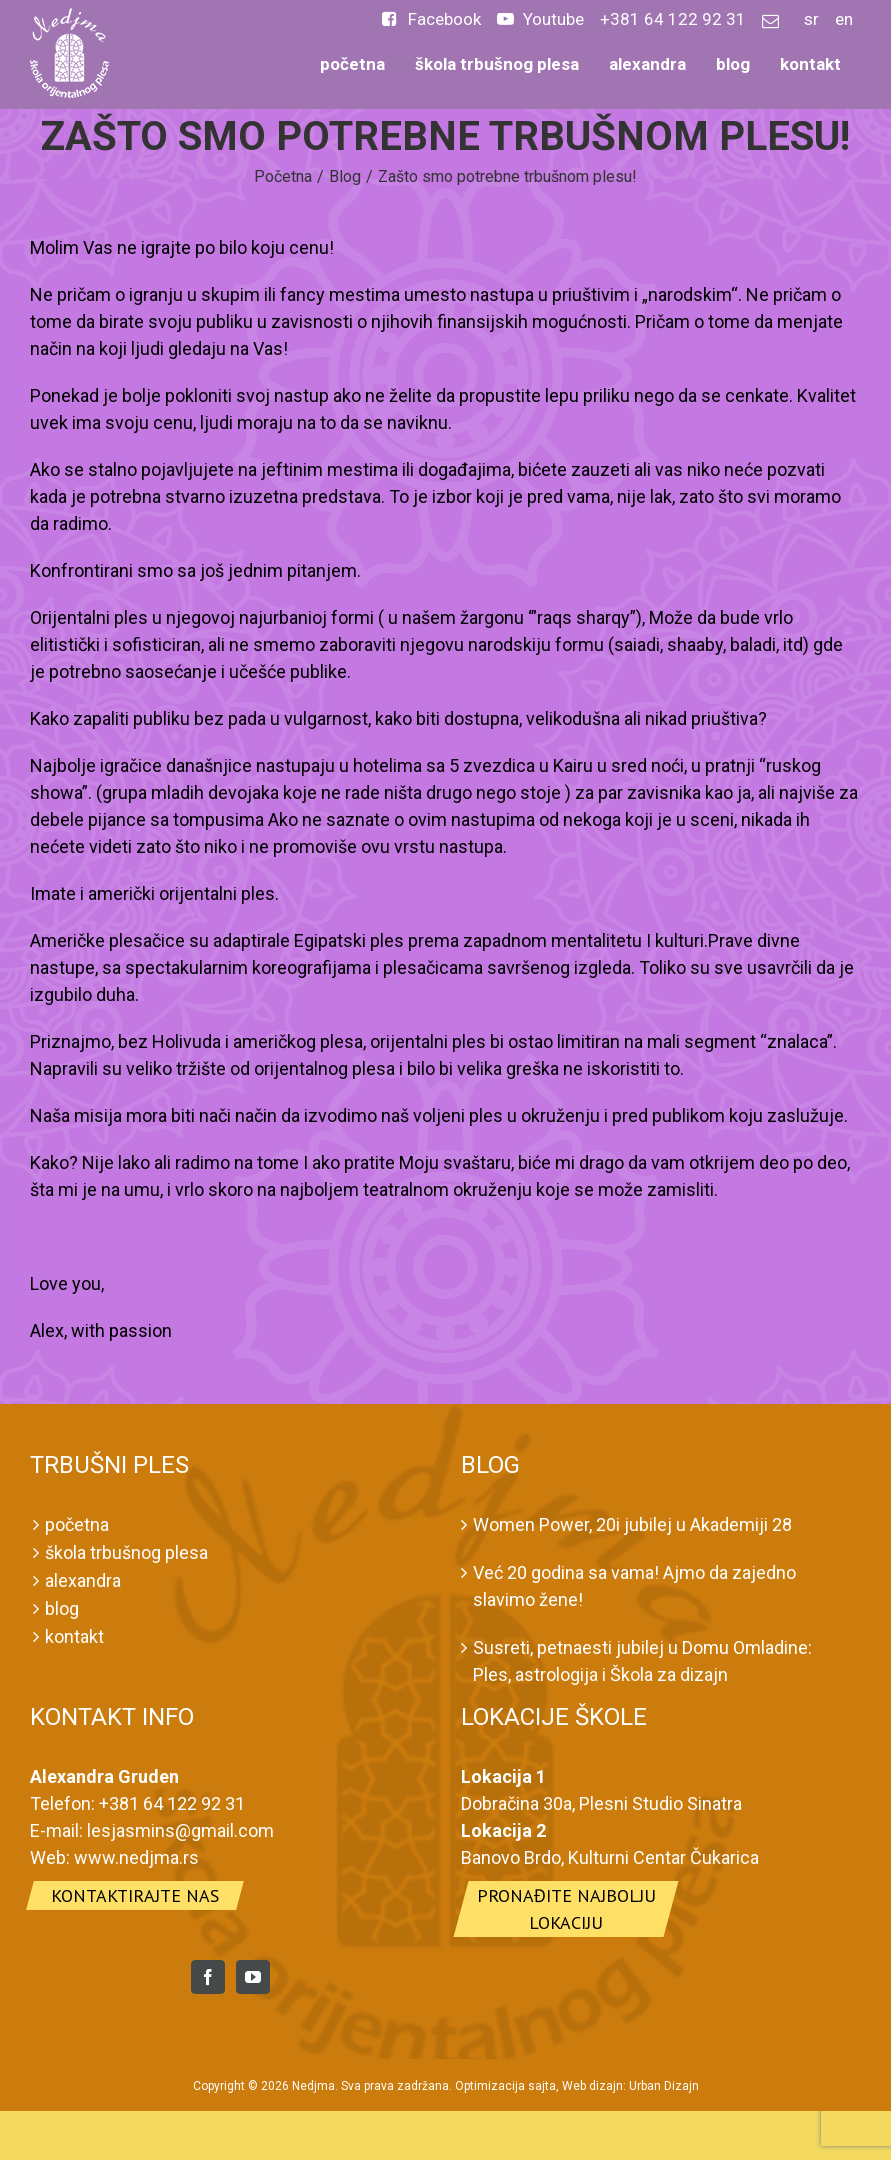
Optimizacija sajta (505, 2086)
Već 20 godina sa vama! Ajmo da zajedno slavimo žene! (634, 1586)
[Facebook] (208, 1977)
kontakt (74, 1636)
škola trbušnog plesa (126, 1552)
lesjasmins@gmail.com (180, 1830)
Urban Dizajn (664, 2086)
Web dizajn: (594, 2086)
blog (62, 1608)
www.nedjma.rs (136, 1857)
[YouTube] (253, 1977)
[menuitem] (431, 25)
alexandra (83, 1580)
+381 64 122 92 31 (172, 1803)
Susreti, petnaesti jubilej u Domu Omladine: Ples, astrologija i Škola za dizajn (642, 1661)
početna (77, 1524)
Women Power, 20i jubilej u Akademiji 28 (632, 1524)
